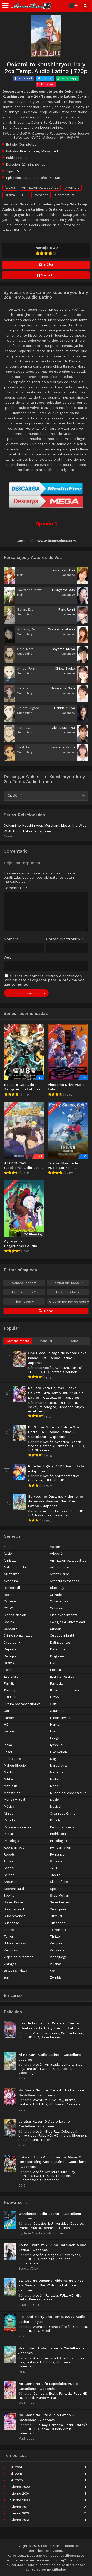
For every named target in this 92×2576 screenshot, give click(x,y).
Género (24, 1283)
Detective (57, 1649)
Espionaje (11, 1676)
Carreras (10, 1601)
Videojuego (58, 1957)
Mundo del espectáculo (68, 1793)
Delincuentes (60, 1642)
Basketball (12, 1588)
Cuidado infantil (62, 1635)
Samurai (10, 1861)
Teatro (9, 1930)
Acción (10, 187)
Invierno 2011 (18, 2507)
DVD (53, 1663)
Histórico (11, 1731)
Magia (54, 1759)
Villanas (56, 1964)
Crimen (55, 1629)
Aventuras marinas (64, 1581)
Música (9, 1806)
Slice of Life (59, 1882)
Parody (55, 1820)
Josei (8, 1752)
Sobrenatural (65, 195)
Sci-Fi (54, 1868)
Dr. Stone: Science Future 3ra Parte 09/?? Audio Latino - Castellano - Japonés (53, 1432)
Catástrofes (59, 1601)
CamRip (56, 1595)
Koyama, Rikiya (63, 649)
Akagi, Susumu (63, 727)
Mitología (11, 1786)
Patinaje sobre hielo (19, 1827)
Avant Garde (59, 1574)
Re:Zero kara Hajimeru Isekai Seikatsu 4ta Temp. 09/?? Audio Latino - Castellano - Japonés (56, 1392)
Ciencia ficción (15, 1615)
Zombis (56, 1977)
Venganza (57, 1950)
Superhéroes (60, 1902)
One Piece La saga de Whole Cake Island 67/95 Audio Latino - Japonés (57, 1358)
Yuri (6, 1977)
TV (17, 171)
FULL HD (35, 1372)
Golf (53, 1704)
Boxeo (8, 1595)
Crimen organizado (18, 1635)
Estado (67, 1292)
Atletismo (11, 1574)
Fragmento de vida (64, 1690)
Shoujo (55, 1875)
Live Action (58, 1752)
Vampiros (11, 1950)
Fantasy (10, 1690)
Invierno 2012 (19, 2513)
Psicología (11, 1841)
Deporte (10, 1649)
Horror (55, 1731)
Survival (56, 1916)
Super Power (14, 1902)
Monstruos (12, 1793)
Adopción (57, 1553)
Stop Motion (59, 1895)
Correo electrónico (64, 939)
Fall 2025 (16, 2480)
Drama (10, 195)
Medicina (56, 1772)
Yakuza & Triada (15, 1970)
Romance (41, 195)
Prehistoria (58, 1834)
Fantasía (77, 1368)
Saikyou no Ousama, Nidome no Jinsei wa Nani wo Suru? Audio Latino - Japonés (55, 1501)
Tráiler (46, 264)
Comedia (47, 1446)
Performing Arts (62, 1827)
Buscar (46, 1311)
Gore (7, 1711)
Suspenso (65, 1407)
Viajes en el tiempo (19, 1957)
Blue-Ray (57, 1588)
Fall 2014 (15, 2467)
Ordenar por (69, 1301)
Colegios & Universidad (67, 1622)
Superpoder (59, 1909)
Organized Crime (63, 1813)
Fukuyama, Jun (63, 590)
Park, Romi (66, 609)
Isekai (32, 1407)
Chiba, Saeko (65, 668)
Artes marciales (62, 1567)
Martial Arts (59, 1765)
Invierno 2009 (19, 2500)
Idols (7, 1738)
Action (9, 1553)
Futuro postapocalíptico (22, 1704)
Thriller (55, 1936)
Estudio (24, 1292)
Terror (8, 1936)
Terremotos (59, 1930)
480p (8, 1547)
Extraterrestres (62, 1676)
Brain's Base (29, 151)
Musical (55, 1806)
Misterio (56, 1779)
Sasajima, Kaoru (62, 747)
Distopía (10, 1656)
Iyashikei (56, 1745)
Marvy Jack (50, 151)
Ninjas (8, 1813)
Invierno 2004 (19, 2493)
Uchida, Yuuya (64, 708)
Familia (9, 1683)
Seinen (9, 1875)
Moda (54, 1786)
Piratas (56, 1372)
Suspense (11, 1923)
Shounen (70, 1372)
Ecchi (8, 1670)
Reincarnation (60, 1847)
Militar (8, 1779)
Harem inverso (61, 1718)
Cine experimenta (64, 1615)
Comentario (16, 888)
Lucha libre (12, 1759)
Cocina (9, 1622)
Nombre (13, 939)
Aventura (72, 187)
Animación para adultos (40, 187)
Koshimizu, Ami (63, 570)
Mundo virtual (14, 1799)
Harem (9, 1718)
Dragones (57, 1656)
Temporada (68, 1283)
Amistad (10, 1560)
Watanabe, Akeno (61, 629)
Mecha (9, 1772)
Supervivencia (14, 1916)
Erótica (55, 1670)
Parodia (9, 1820)
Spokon (56, 1889)
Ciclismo (56, 1608)
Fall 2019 (15, 2474)
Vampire (56, 1943)
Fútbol (55, 1697)
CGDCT (9, 1608)
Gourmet (57, 1711)
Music (54, 1799)
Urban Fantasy (15, 1943)
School (9, 1868)
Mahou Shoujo (15, 1765)
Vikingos (10, 1964)
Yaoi (53, 1970)
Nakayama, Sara (62, 688)
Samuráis (57, 1861)
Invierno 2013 (19, 2520)
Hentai (55, 1724)
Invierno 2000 (19, 2487)
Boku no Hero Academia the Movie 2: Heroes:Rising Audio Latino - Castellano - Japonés (52, 2162)
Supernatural (14, 1909)
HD (24, 195)
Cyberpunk (12, 1642)
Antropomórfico (67, 1476)
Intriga (55, 1738)
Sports (9, 1895)
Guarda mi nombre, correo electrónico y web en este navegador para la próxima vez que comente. (44, 980)
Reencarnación (56, 1515)
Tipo (24, 1301)
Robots (9, 1854)
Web (8, 957)
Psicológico (47, 1407)
